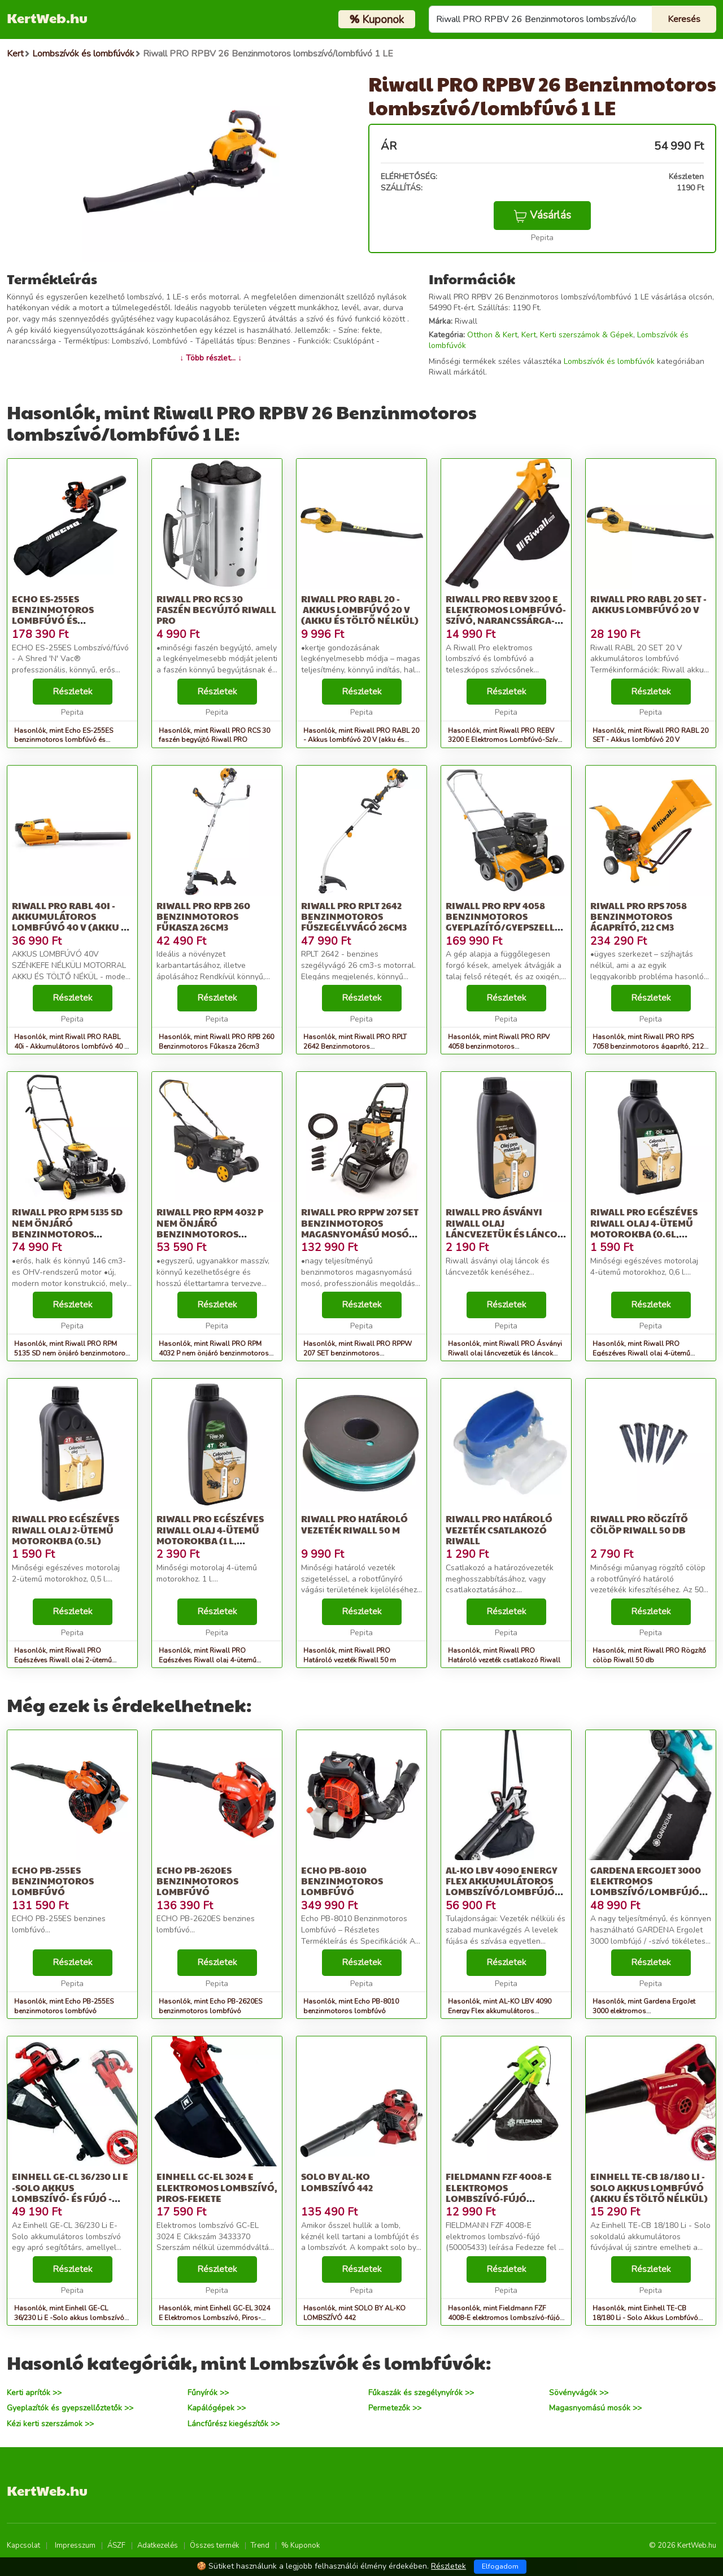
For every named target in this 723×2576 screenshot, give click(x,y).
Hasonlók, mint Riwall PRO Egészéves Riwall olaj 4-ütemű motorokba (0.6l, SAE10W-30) (641, 1353)
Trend (260, 2545)
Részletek (73, 691)
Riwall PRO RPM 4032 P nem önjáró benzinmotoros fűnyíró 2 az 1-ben (209, 1228)
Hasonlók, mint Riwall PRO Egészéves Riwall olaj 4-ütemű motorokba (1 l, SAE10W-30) (207, 1660)
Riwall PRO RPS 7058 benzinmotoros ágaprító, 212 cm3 (638, 916)
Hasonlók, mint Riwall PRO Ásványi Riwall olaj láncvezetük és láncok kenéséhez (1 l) (505, 1353)
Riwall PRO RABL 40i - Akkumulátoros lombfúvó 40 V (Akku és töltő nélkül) (72, 922)
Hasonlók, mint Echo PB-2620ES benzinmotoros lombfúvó (210, 2006)
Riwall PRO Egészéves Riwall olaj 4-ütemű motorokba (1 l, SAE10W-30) (210, 1535)
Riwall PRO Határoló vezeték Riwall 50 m (354, 1524)
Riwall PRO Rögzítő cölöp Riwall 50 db (639, 1524)
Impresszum (75, 2545)
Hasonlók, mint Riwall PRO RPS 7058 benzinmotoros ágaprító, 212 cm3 (648, 1046)
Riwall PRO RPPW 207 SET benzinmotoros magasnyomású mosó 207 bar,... (360, 1228)
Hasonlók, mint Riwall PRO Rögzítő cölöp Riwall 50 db (649, 1655)
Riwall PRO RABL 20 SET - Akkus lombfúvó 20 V (648, 604)
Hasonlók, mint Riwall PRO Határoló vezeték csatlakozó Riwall (504, 1655)
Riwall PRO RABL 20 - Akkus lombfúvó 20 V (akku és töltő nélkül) (360, 609)
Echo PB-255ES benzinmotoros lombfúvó (53, 1880)
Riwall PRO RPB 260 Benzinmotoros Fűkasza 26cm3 (203, 916)
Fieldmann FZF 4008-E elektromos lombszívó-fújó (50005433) (499, 2193)
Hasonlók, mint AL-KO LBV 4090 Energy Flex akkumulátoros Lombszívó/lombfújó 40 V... (499, 2011)
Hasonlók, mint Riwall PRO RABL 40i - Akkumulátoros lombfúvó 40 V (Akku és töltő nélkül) (71, 1046)
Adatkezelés (157, 2545)
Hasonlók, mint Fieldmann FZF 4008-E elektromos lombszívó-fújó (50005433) (504, 2318)
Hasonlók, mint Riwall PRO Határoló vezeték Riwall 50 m (349, 1655)
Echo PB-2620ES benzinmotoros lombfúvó (197, 1880)
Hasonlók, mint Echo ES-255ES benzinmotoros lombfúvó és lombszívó (63, 740)
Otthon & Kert (492, 334)
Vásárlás (542, 215)
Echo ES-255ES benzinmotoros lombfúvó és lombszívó (53, 615)
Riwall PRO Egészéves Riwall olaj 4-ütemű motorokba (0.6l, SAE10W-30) (644, 1228)
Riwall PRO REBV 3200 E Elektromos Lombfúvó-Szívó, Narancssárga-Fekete (506, 615)
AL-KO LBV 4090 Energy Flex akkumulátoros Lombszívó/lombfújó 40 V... (502, 1886)
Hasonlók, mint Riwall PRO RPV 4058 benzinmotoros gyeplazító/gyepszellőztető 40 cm (501, 1046)
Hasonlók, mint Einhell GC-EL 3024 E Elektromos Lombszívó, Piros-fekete (214, 2318)
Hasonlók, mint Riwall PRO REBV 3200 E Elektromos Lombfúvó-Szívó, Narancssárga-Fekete (506, 740)
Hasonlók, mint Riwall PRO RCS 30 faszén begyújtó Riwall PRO (214, 735)
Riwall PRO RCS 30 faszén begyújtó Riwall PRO (216, 609)
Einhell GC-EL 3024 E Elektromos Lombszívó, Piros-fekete (216, 2187)
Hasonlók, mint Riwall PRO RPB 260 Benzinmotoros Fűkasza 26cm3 (216, 1041)
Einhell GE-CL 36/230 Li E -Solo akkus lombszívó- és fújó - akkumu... (70, 2193)
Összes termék (214, 2545)
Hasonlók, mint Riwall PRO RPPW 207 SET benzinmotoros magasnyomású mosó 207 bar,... (357, 1353)
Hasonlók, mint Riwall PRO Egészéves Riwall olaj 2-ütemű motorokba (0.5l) (63, 1660)
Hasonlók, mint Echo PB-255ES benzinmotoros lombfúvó (64, 2006)
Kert (528, 334)
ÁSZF (116, 2545)
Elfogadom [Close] (500, 2566)
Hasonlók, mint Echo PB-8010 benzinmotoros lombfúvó (351, 2006)
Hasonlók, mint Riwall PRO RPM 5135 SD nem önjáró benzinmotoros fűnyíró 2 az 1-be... (71, 1353)
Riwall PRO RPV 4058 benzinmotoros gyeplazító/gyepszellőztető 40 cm (518, 922)
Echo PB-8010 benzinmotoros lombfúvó (342, 1880)
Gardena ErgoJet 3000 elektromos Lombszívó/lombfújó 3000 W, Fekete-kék (645, 1886)
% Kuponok (300, 2545)
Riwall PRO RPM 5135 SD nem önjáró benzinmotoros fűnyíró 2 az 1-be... (67, 1228)
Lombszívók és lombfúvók (609, 361)
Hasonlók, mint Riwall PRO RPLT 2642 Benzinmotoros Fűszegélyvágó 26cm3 (355, 1046)
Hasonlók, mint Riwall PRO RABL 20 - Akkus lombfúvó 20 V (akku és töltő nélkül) (361, 740)
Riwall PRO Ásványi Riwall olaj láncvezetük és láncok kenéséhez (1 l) (505, 1228)
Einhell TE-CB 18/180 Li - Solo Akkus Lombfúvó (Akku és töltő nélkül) (649, 2187)
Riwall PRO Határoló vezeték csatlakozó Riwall (499, 1529)
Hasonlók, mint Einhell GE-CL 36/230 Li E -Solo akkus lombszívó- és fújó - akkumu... (70, 2318)
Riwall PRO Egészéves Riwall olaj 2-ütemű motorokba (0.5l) (65, 1529)
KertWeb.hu (47, 17)
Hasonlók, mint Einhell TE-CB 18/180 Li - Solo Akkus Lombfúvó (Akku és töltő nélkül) (645, 2318)
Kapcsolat (23, 2545)
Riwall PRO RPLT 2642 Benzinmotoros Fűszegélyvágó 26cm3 (354, 916)
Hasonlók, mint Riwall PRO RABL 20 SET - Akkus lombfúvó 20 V (650, 735)
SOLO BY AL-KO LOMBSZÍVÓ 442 (337, 2181)
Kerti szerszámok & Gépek (586, 334)
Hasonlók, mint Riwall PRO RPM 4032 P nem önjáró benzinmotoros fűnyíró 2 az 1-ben (214, 1353)
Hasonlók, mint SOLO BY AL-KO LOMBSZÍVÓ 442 (354, 2313)
